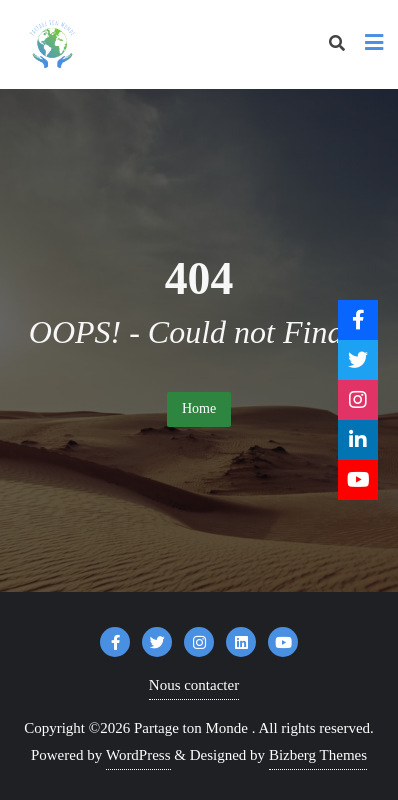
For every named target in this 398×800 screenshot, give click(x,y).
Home (199, 408)
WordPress (138, 755)
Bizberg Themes (318, 755)
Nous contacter (194, 685)
